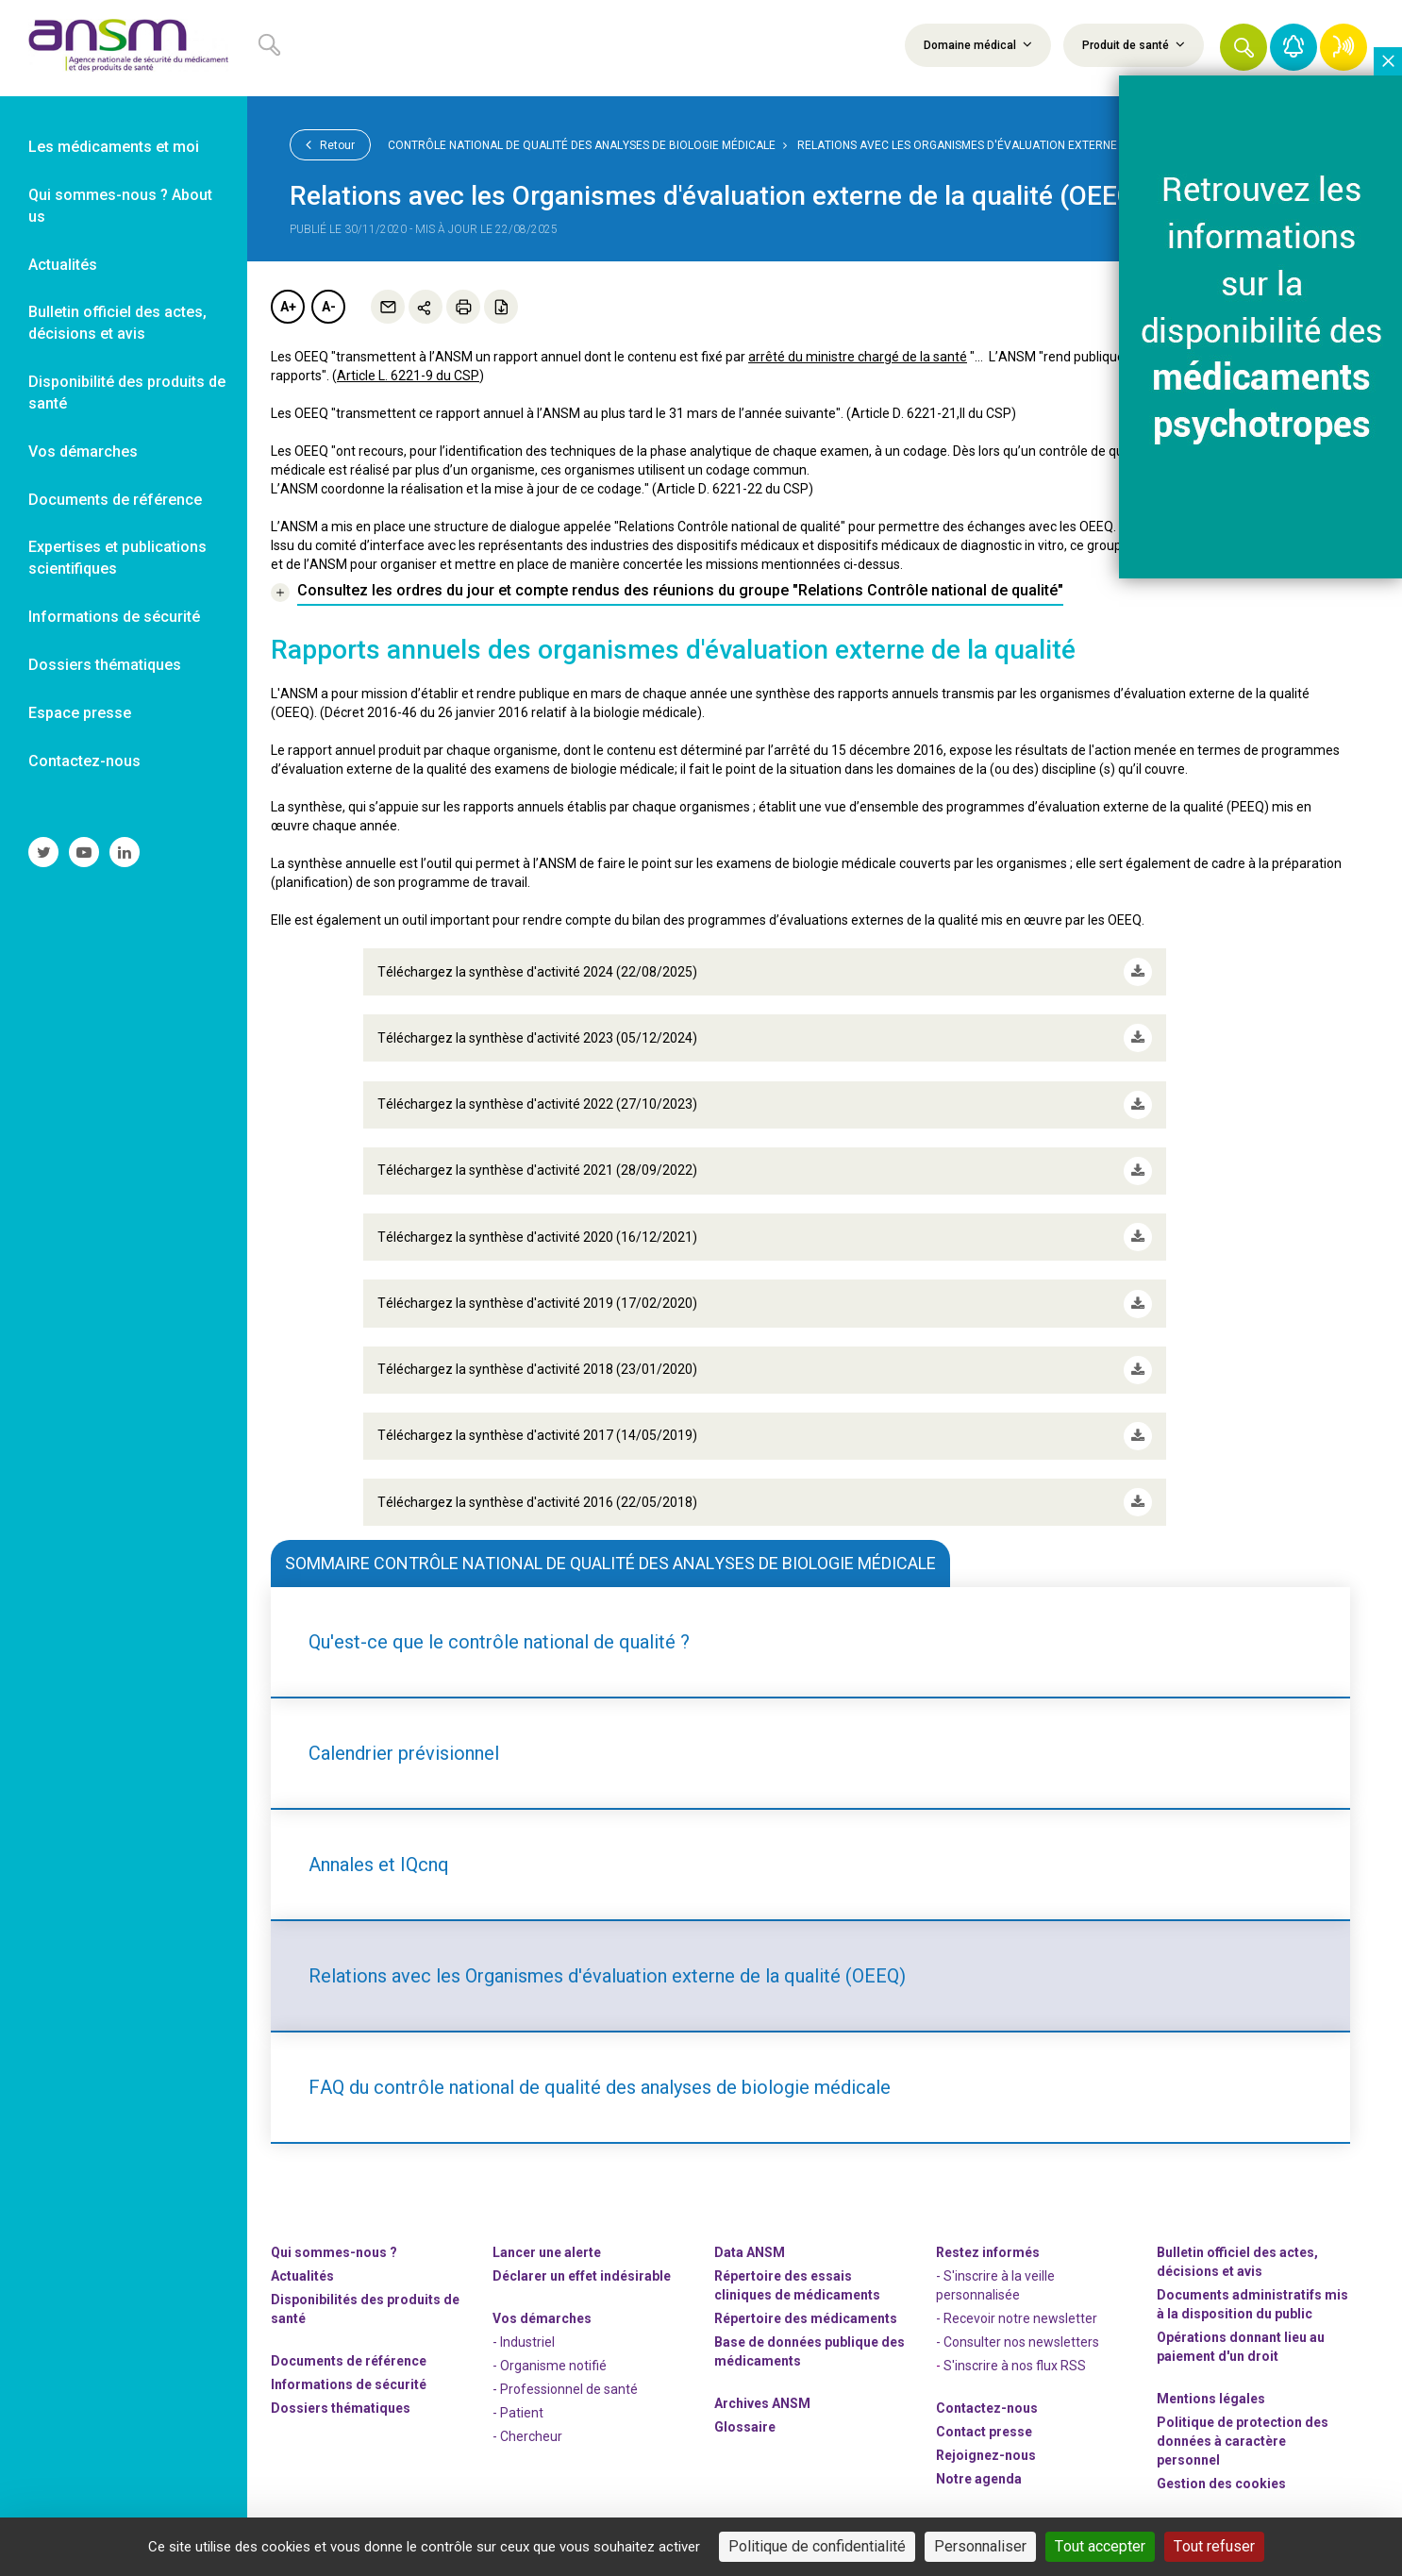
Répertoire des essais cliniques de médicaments (797, 2283)
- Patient (517, 2410)
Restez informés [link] (988, 2250)
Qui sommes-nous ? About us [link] (120, 206)
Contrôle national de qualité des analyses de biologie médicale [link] (582, 145)
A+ (288, 306)
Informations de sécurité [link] (114, 617)
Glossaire (745, 2425)
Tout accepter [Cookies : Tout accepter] (1100, 2546)
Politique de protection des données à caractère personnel (1242, 2439)
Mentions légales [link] (1211, 2396)
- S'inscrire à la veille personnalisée (995, 2283)
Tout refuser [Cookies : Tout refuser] (1214, 2546)
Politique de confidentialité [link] (817, 2546)
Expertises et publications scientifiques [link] (117, 557)
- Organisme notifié (549, 2363)
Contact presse (984, 2429)
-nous (986, 2453)
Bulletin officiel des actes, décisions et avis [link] (117, 323)
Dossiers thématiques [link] (104, 665)
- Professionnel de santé (565, 2387)
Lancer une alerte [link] (546, 2250)
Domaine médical (978, 44)
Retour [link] (330, 144)
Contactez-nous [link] (84, 761)
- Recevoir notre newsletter (1016, 2316)
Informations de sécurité (348, 2382)
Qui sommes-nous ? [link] (334, 2250)
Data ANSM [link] (749, 2250)
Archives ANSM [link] (762, 2401)
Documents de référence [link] (115, 500)
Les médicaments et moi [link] (113, 147)
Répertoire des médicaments (805, 2316)
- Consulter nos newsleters (1017, 2340)
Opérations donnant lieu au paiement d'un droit (1241, 2345)
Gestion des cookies (1221, 2481)
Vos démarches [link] (83, 451)
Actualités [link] (62, 265)
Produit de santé (1133, 44)
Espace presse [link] (79, 713)
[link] (123, 48)
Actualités (302, 2274)
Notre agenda (979, 2476)
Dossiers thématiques (340, 2406)
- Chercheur (527, 2434)
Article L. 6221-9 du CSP (408, 375)
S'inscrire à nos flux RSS (1014, 2363)
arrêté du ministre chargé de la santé (857, 356)
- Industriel (523, 2340)
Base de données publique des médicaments (809, 2350)
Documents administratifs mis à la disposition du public (1252, 2302)
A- (329, 306)
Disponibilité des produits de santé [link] (126, 392)
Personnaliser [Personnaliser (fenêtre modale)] (980, 2546)
